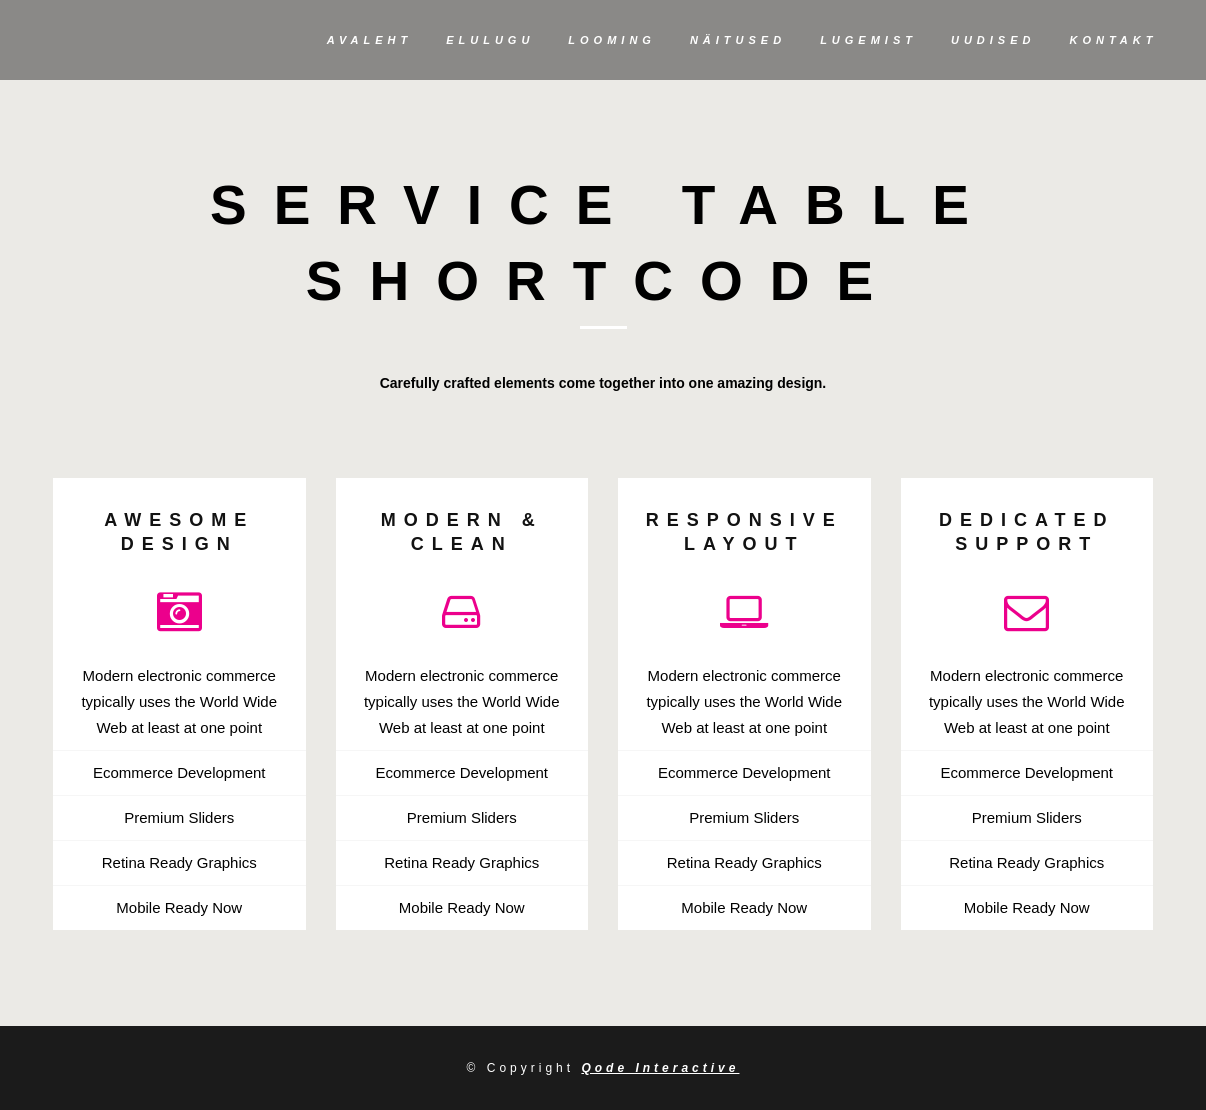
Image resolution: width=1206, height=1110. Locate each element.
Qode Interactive (660, 1068)
